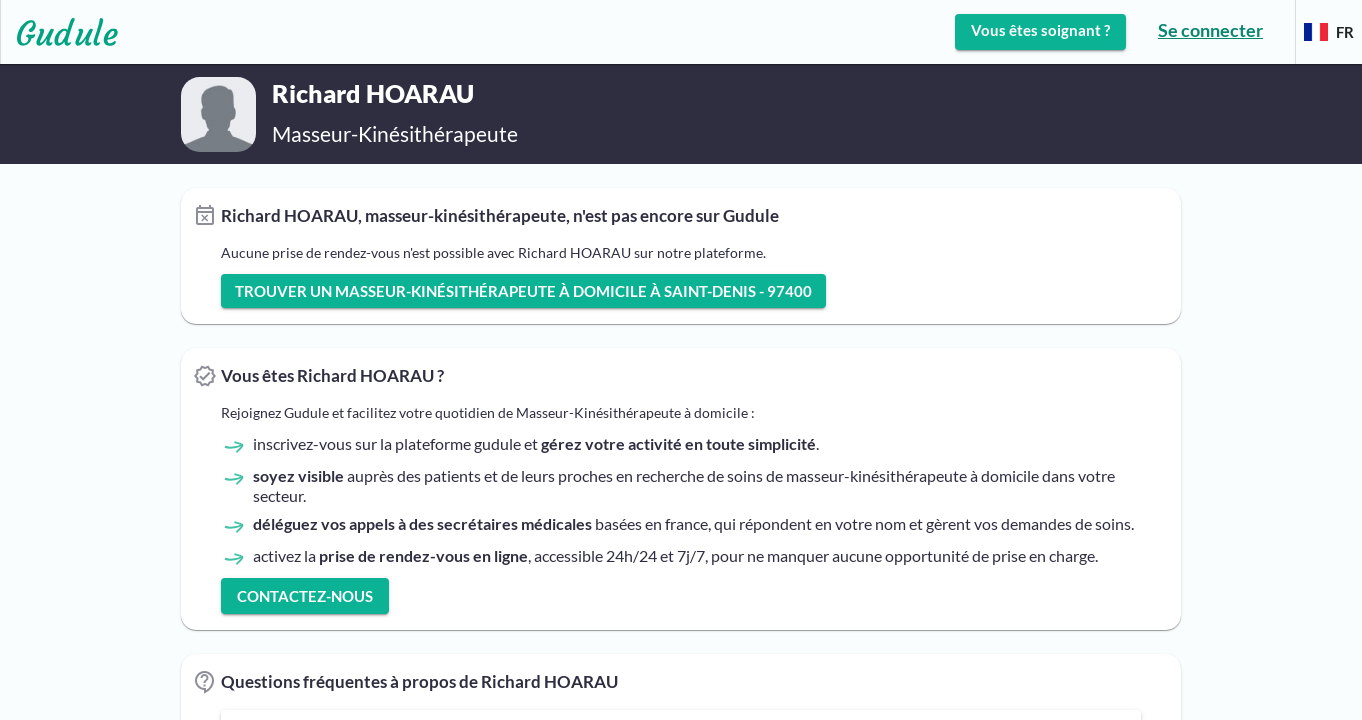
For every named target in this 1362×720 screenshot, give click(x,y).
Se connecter (1210, 30)
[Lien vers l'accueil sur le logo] (59, 32)
